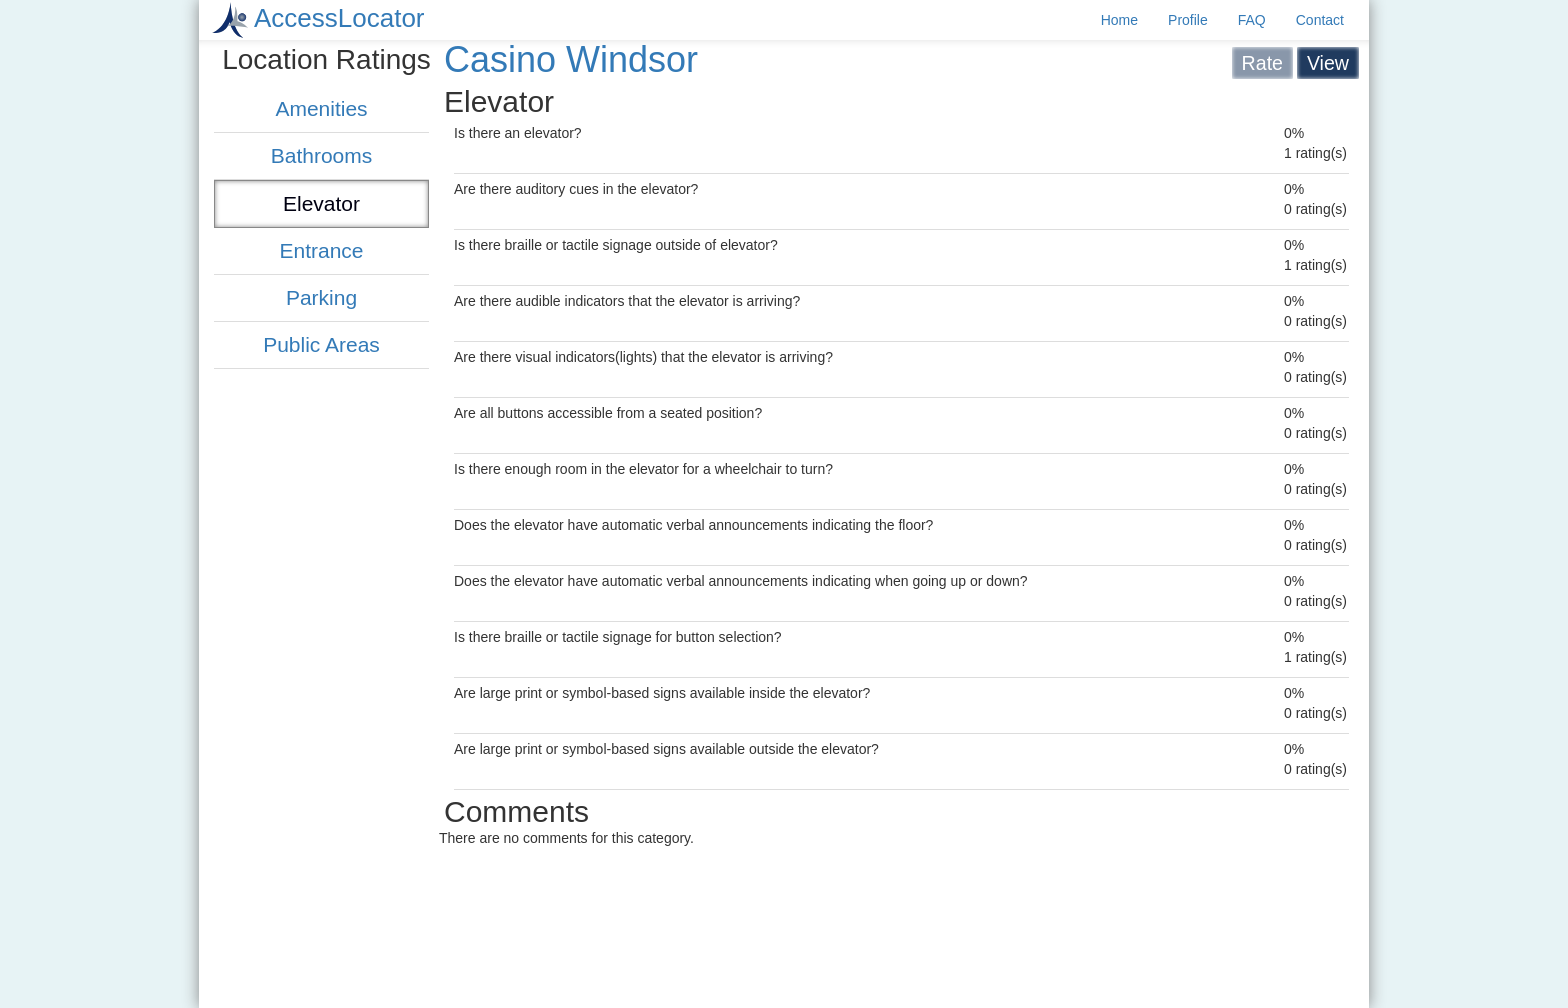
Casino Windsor (571, 59)
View (1328, 63)
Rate (1262, 63)
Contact (1320, 20)
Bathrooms (322, 155)
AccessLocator (339, 18)
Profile (1188, 20)
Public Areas (321, 344)
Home (1119, 20)
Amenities (321, 108)
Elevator (321, 203)
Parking (321, 297)
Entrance (321, 250)
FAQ (1252, 20)
